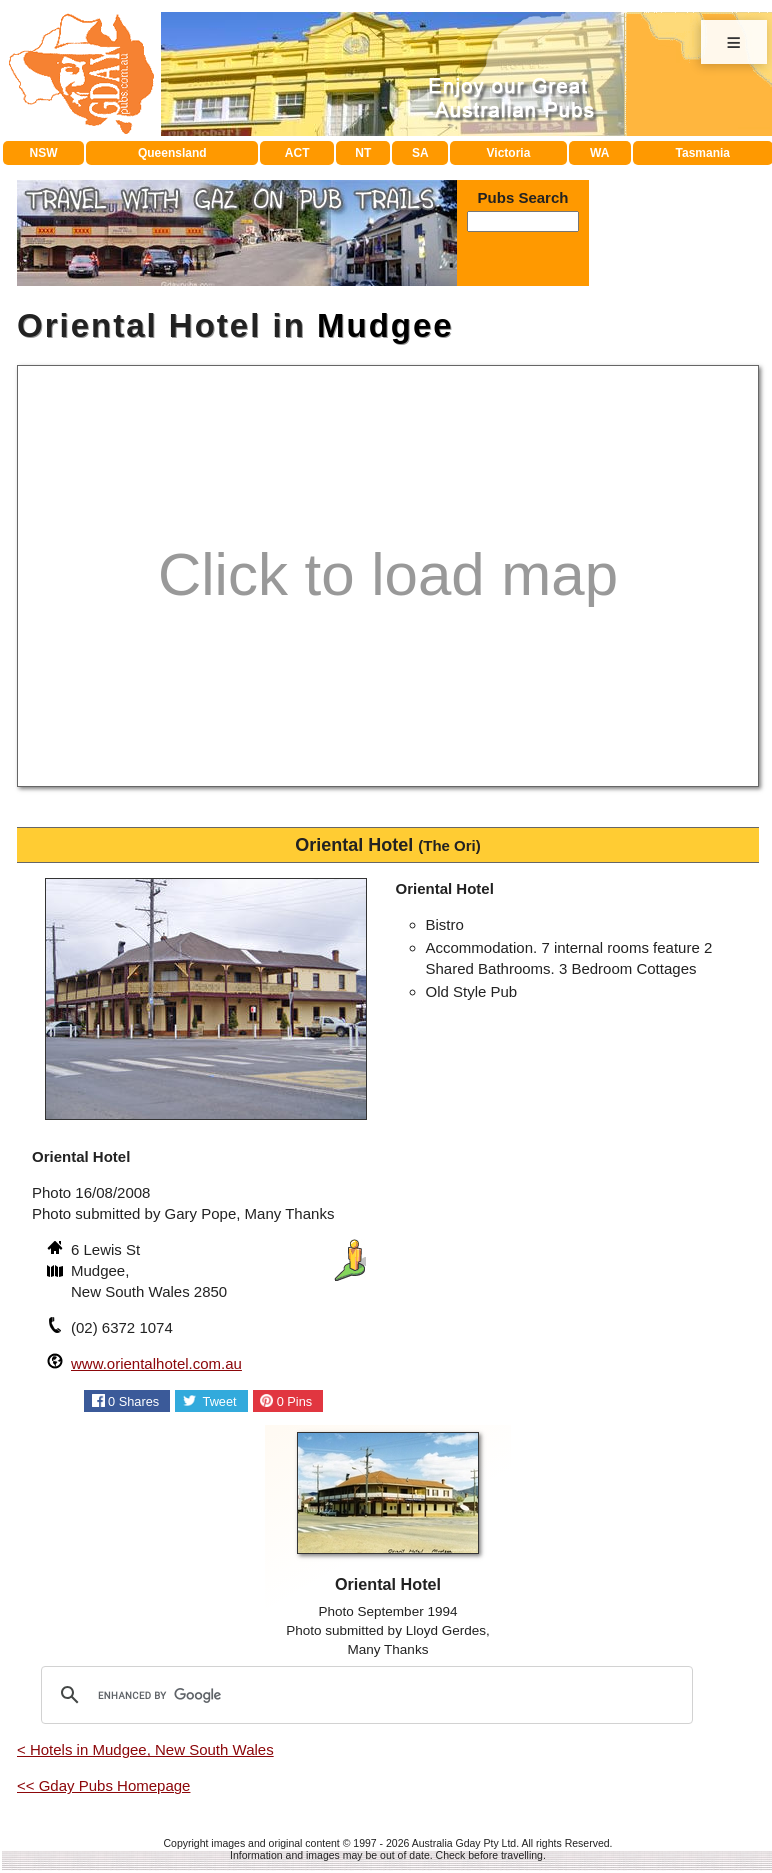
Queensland (172, 153)
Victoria (509, 153)
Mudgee (385, 325)
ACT (297, 153)
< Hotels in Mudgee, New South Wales (145, 1749)
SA (420, 153)
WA (599, 153)
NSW (44, 153)
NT (363, 153)
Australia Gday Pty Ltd (464, 1843)
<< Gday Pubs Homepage (103, 1785)
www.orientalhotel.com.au (156, 1363)
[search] (364, 1695)
